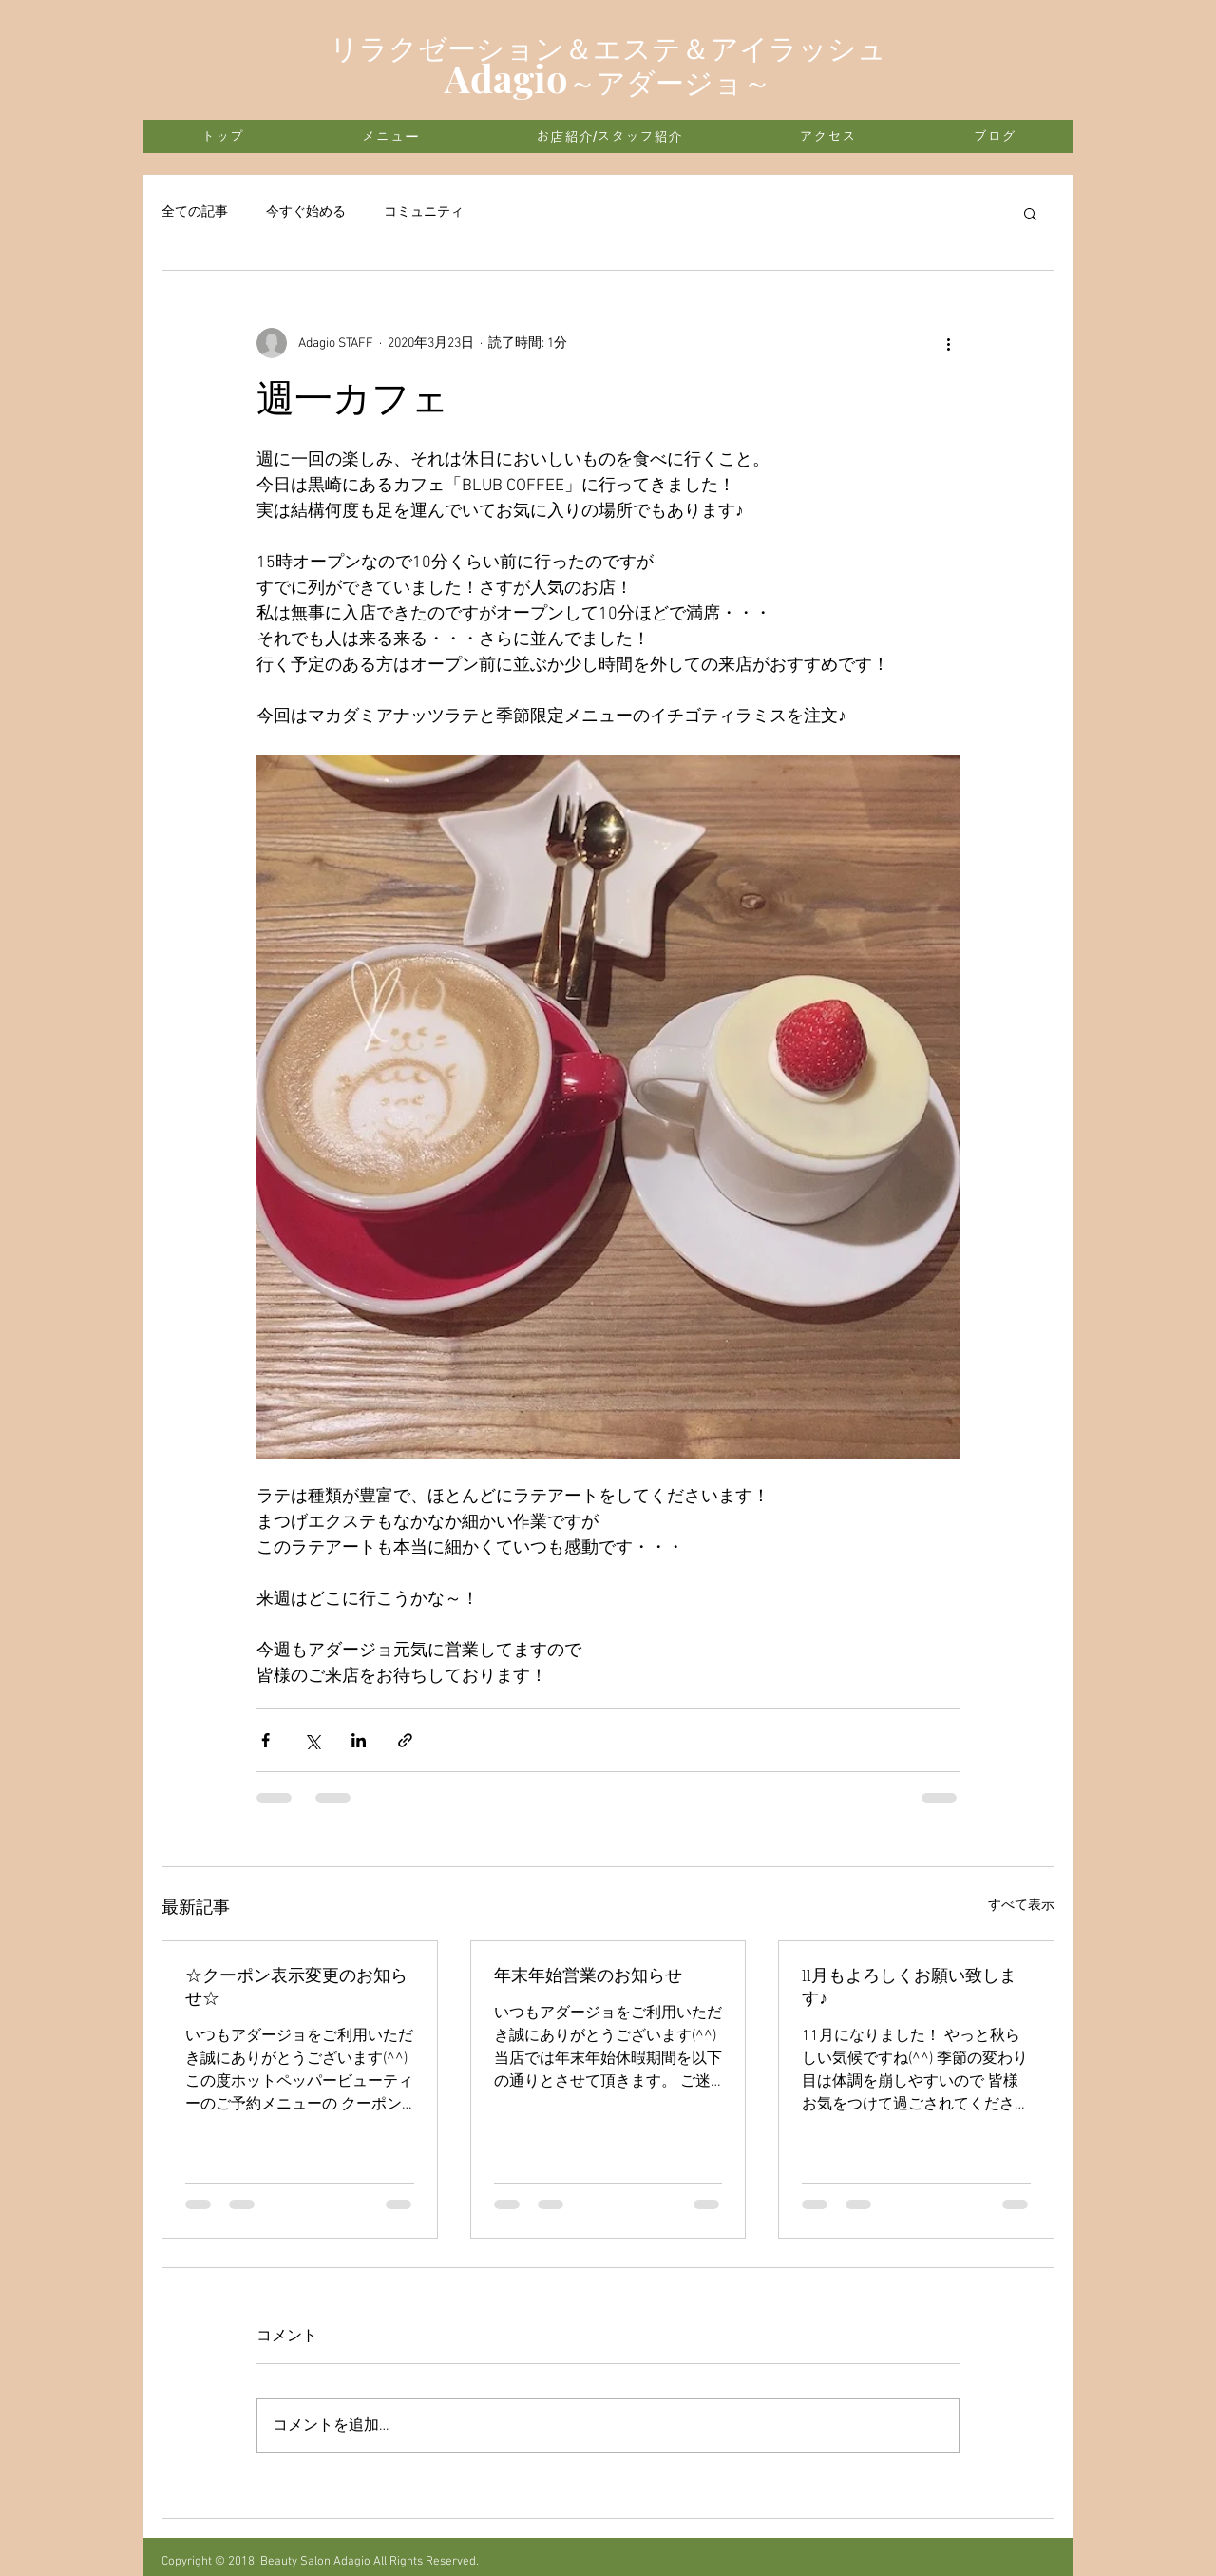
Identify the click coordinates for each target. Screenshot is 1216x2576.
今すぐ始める (306, 212)
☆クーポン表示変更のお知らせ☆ (296, 1988)
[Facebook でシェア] (265, 1740)
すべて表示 (1021, 1906)
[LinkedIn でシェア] (359, 1740)
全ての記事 (195, 212)
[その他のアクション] (948, 343)
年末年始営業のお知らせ (588, 1977)
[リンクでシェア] (405, 1740)
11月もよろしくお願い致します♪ (909, 1988)
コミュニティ (424, 212)
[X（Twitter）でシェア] (312, 1740)
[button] (1030, 212)
